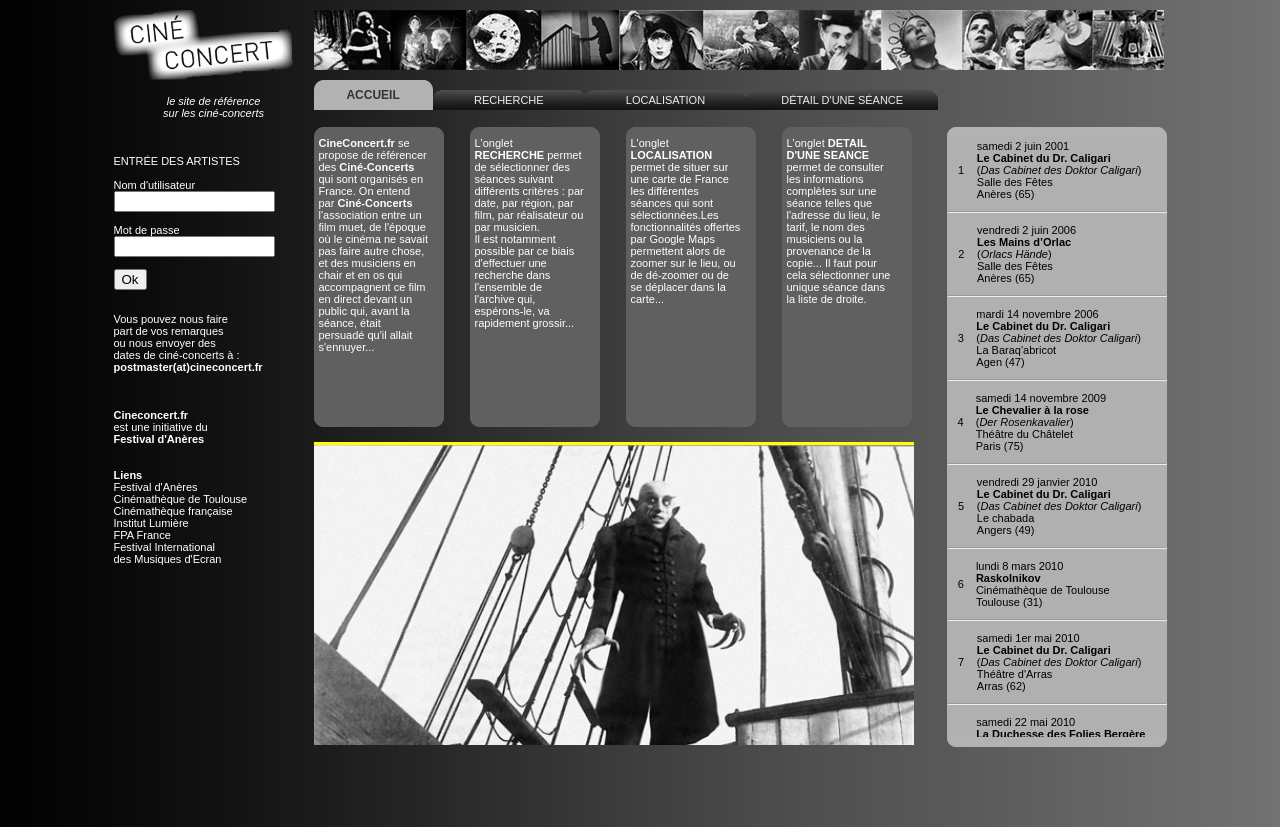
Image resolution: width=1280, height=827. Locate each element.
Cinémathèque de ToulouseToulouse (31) (1043, 584)
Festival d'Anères (156, 487)
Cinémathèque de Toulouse (181, 499)
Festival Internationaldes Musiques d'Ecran (168, 553)
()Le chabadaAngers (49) (1059, 506)
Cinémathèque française (173, 511)
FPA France (142, 535)
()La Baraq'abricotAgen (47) (1058, 338)
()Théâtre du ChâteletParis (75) (1041, 422)
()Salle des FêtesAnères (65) (1059, 170)
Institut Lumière (151, 523)
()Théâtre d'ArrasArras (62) (1059, 662)
